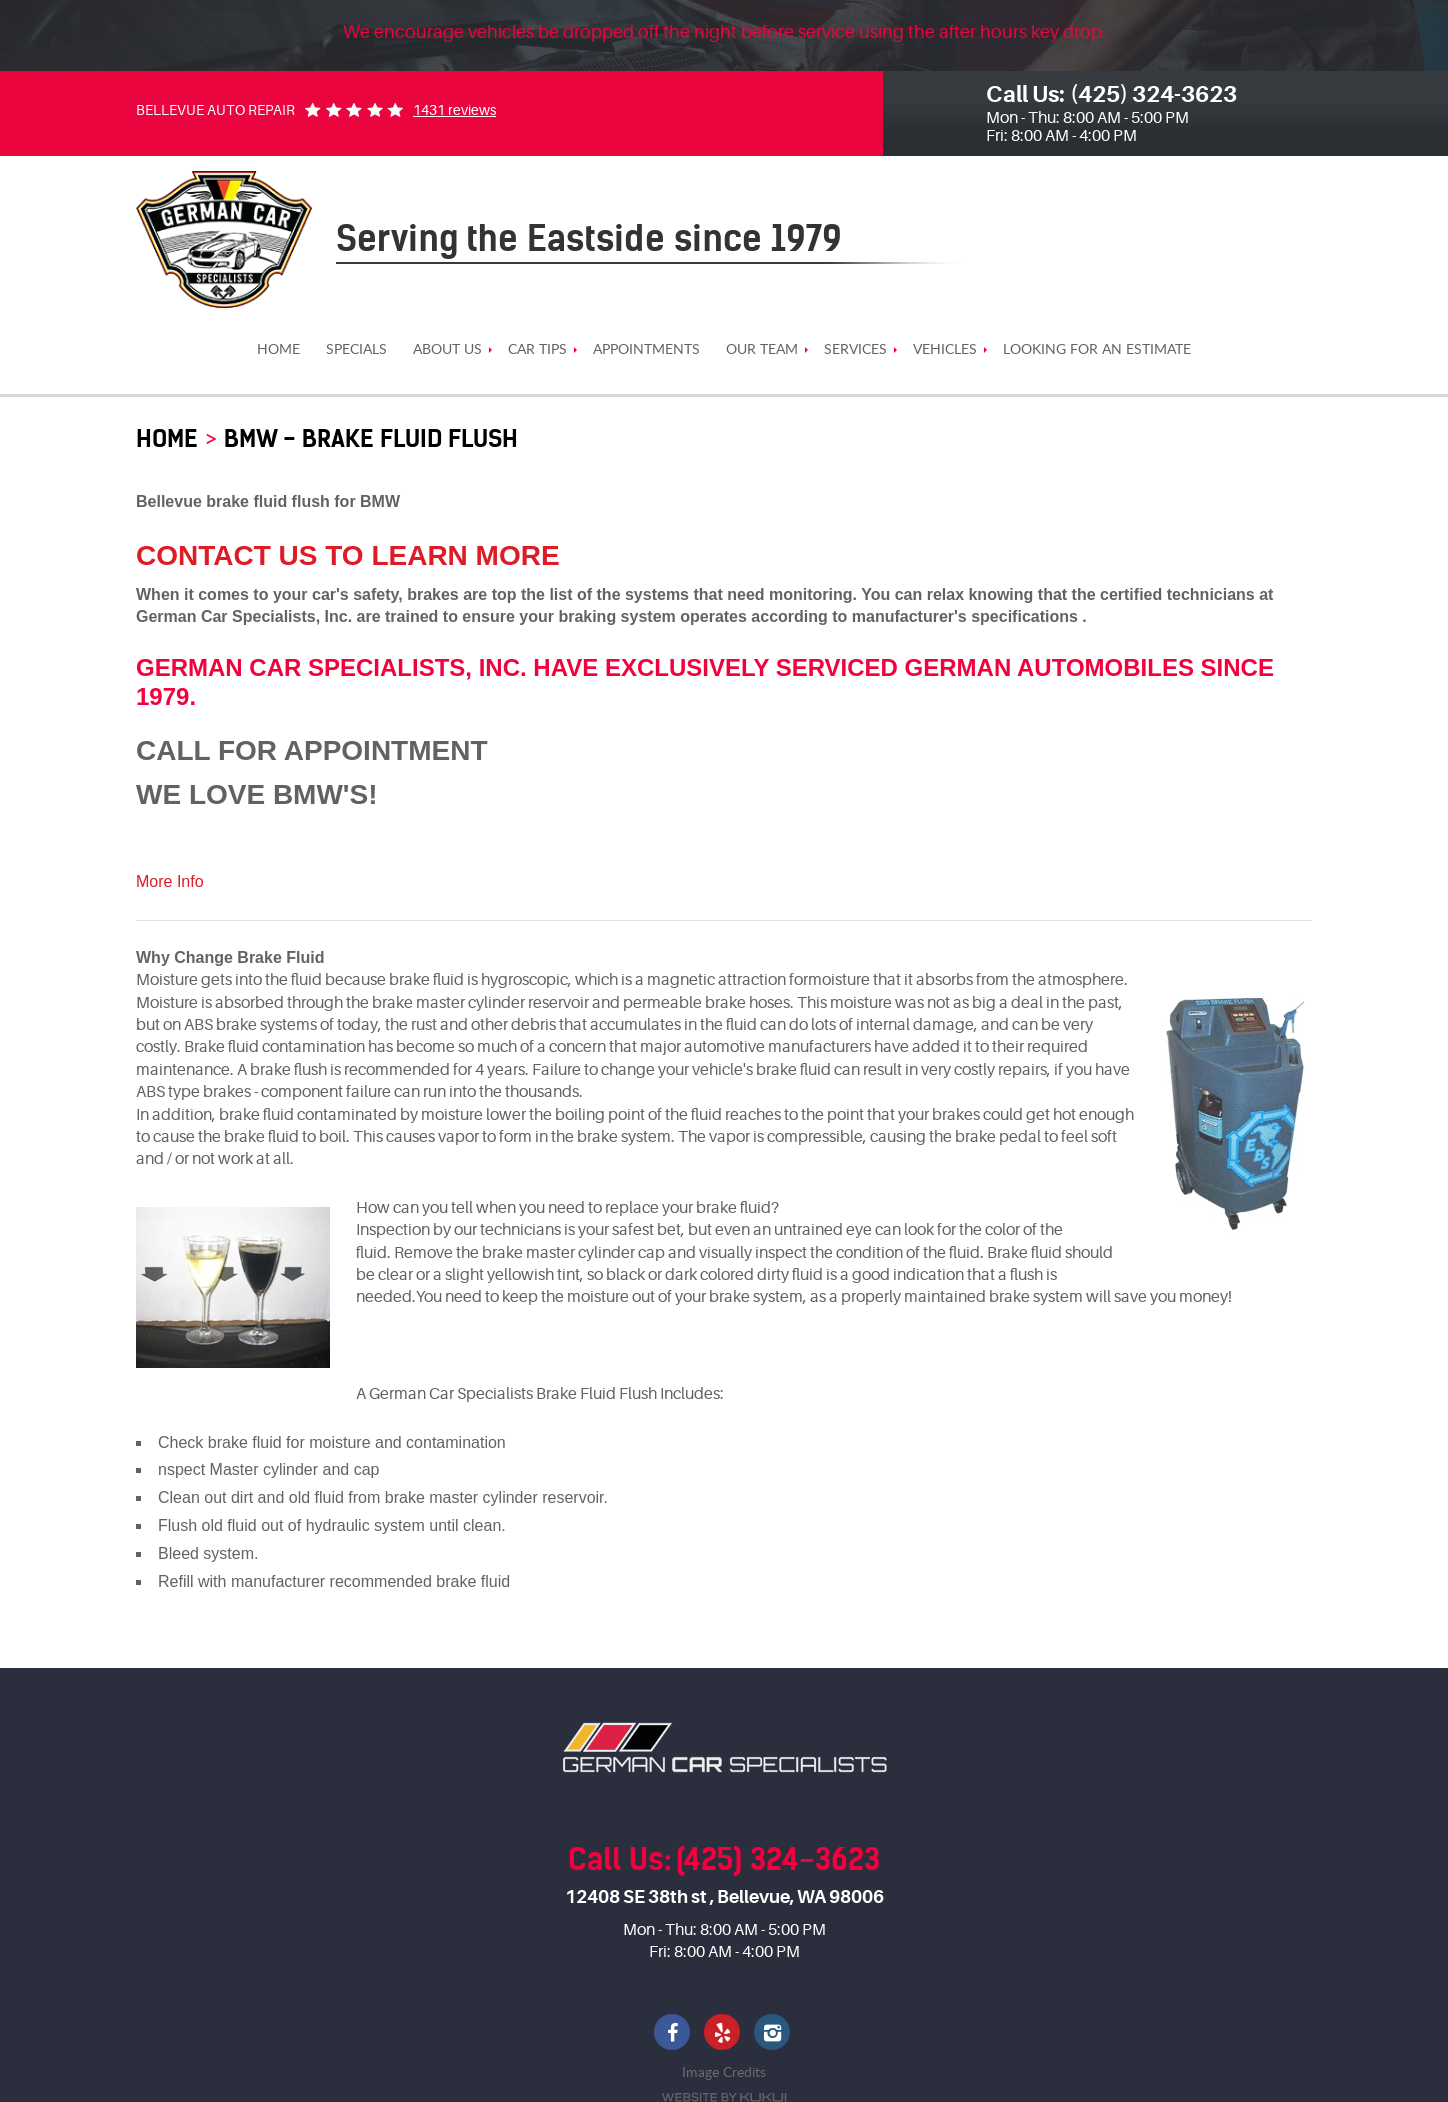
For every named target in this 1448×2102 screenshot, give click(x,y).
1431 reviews (454, 110)
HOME (278, 349)
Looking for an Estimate (1097, 349)
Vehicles (945, 349)
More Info (170, 881)
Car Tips (537, 349)
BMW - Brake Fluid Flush (371, 438)
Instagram (774, 2034)
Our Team (762, 349)
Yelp (724, 2034)
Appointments (646, 349)
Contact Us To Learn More (348, 555)
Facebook (674, 2034)
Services (855, 349)
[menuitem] (278, 349)
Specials (356, 349)
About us (447, 349)
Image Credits (724, 2071)
